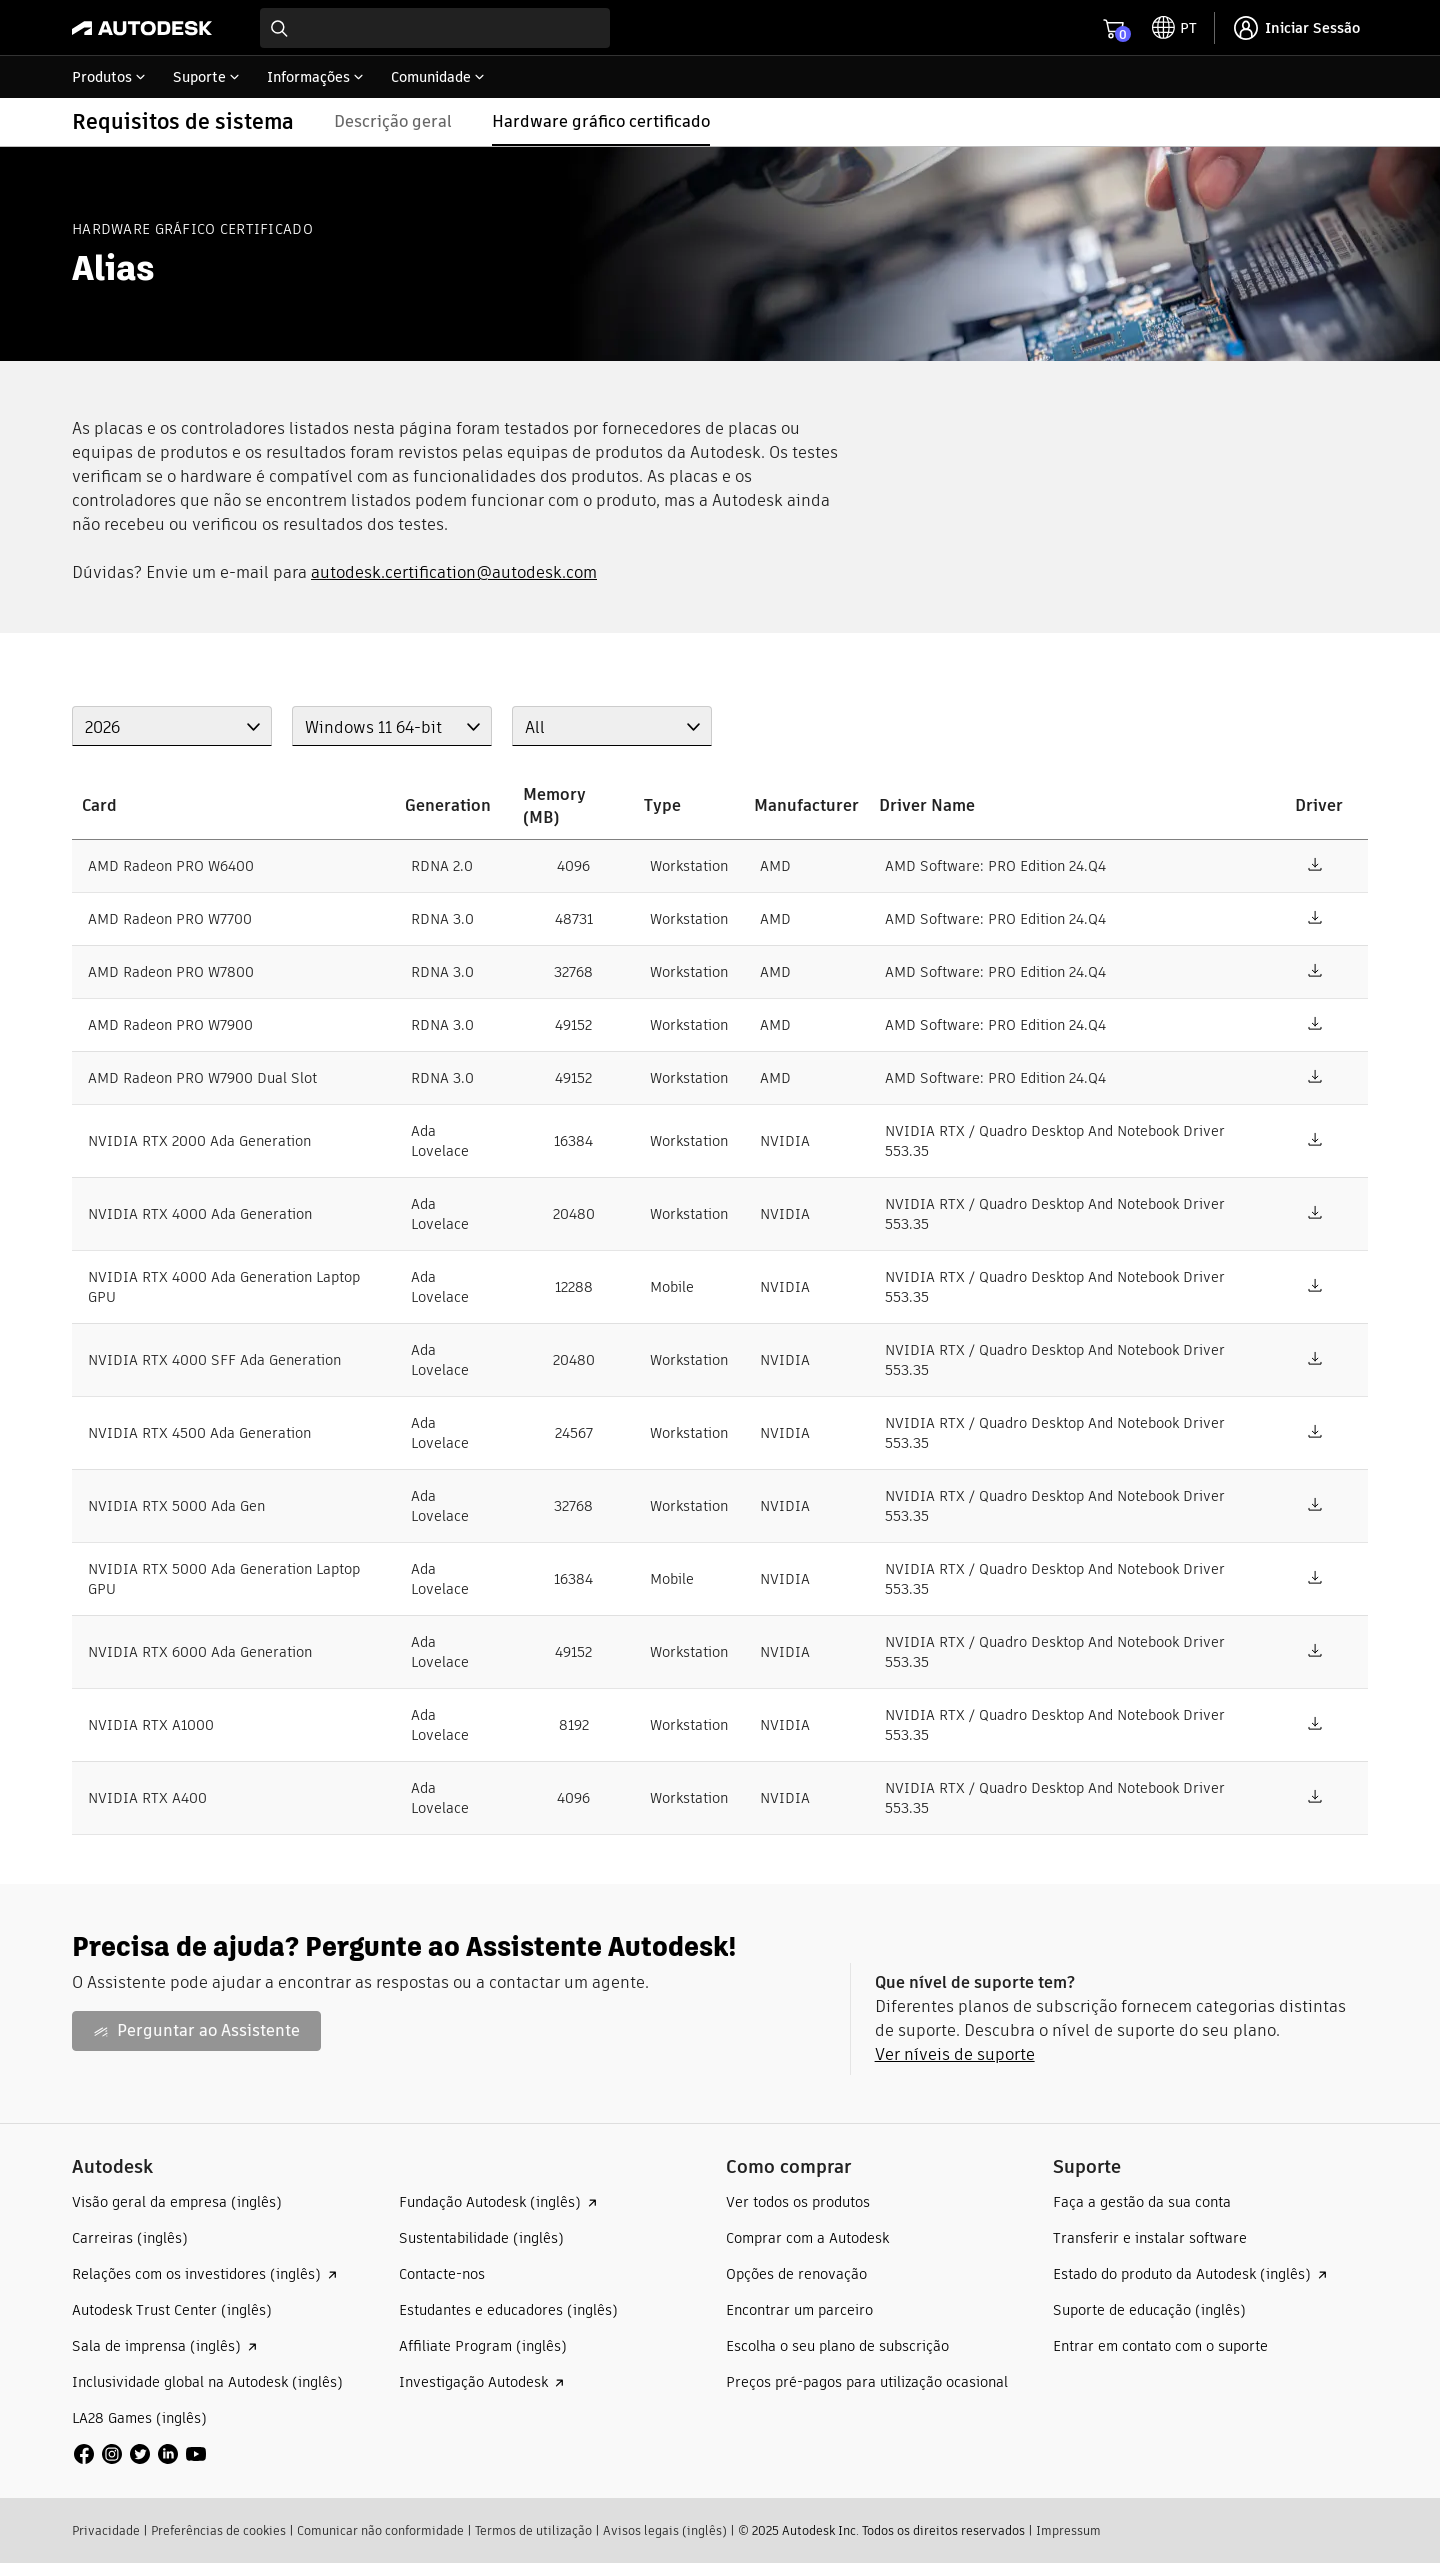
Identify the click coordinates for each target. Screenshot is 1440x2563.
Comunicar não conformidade (380, 2530)
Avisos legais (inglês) (665, 2530)
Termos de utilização (533, 2530)
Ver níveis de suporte (955, 2054)
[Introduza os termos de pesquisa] (435, 28)
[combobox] (435, 28)
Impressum (1068, 2530)
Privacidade (106, 2530)
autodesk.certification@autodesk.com (454, 572)
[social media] (140, 2454)
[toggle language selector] (1174, 28)
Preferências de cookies (218, 2530)
